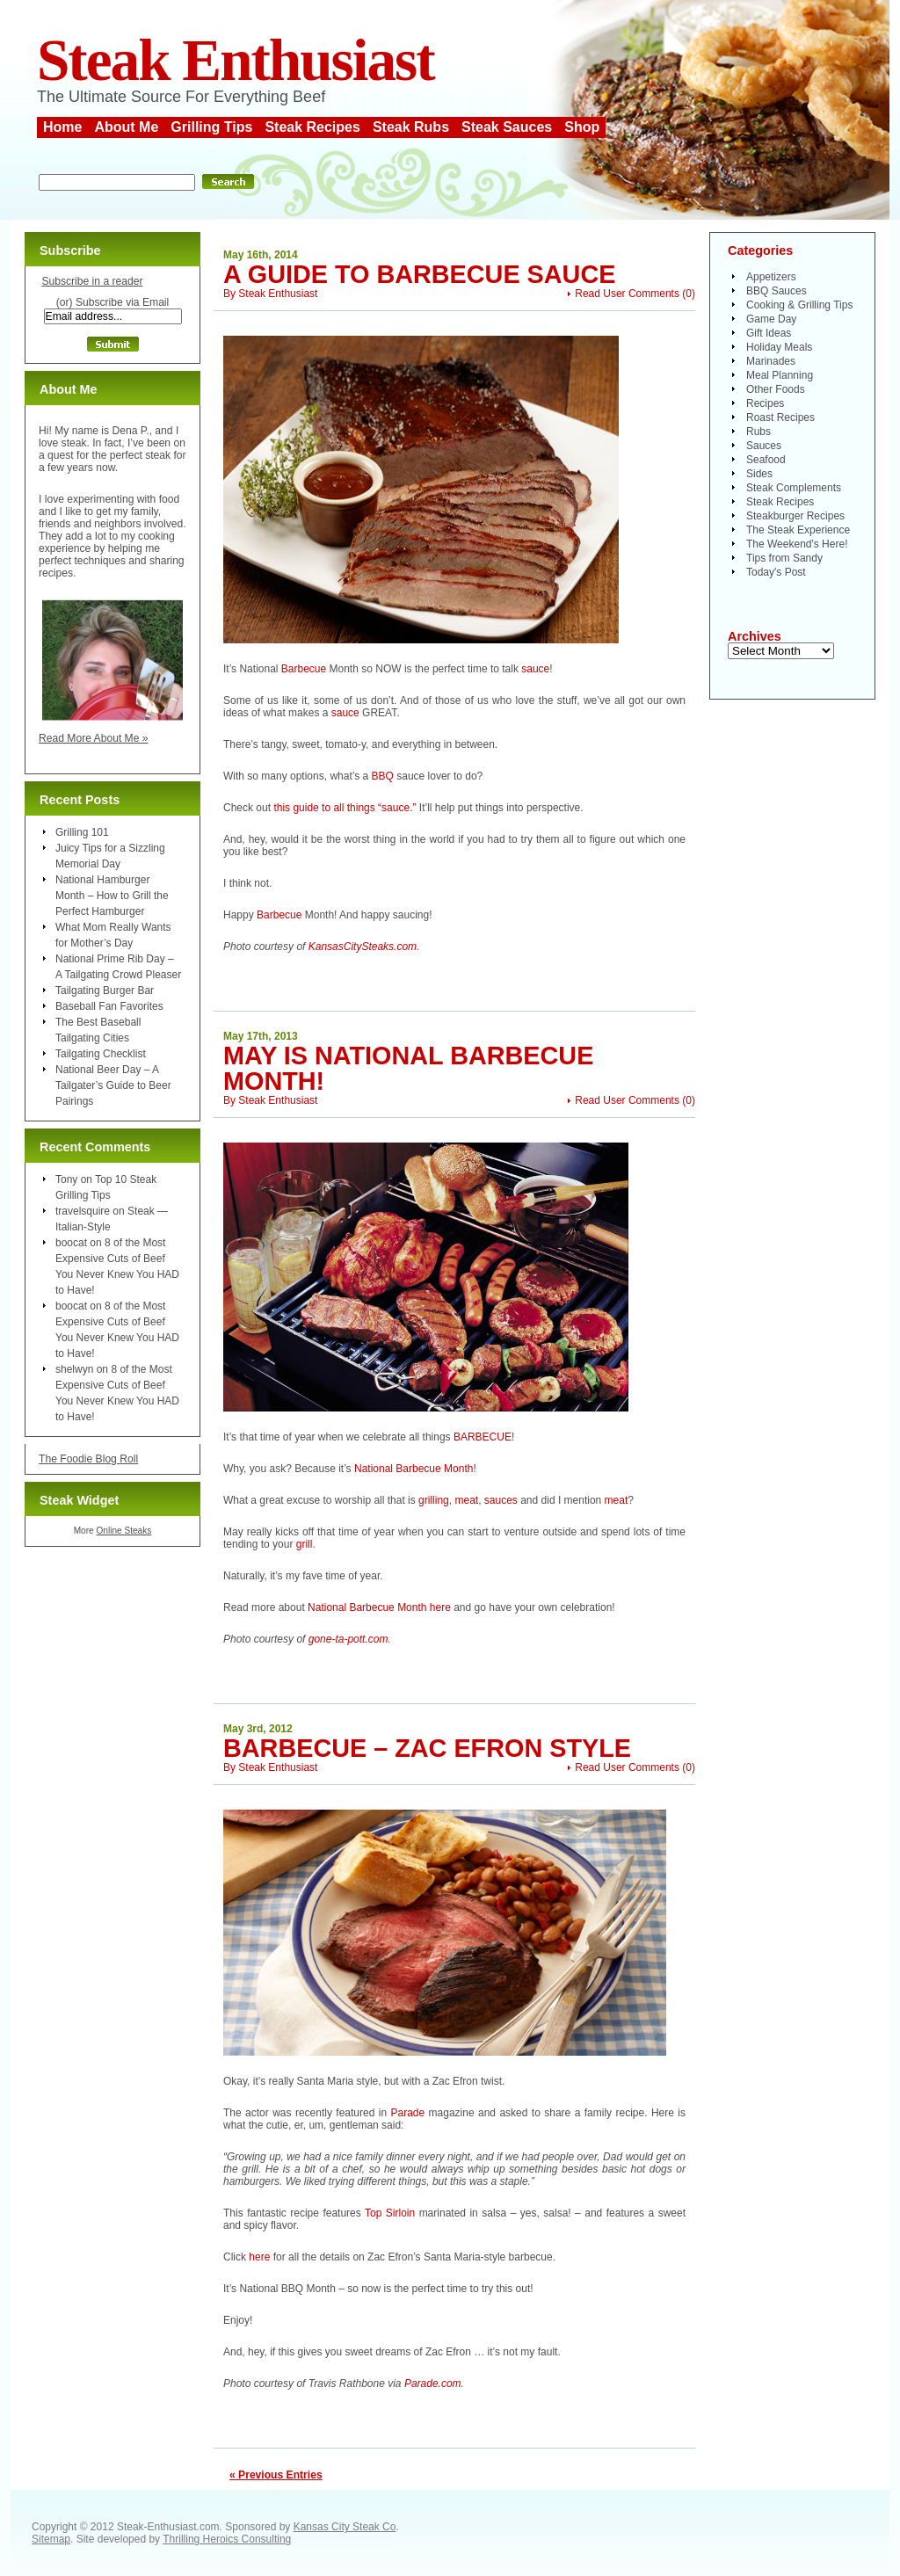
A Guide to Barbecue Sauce (419, 274)
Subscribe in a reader (91, 281)
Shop (581, 127)
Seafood (766, 460)
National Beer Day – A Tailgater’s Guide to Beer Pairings (113, 1085)
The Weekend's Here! (796, 544)
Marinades (770, 361)
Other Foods (775, 389)
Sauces (763, 445)
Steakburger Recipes (795, 516)
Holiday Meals (779, 347)
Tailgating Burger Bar (104, 990)
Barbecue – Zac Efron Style (427, 1748)
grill (304, 1544)
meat (466, 1500)
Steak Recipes (312, 127)
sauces (501, 1500)
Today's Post (776, 572)
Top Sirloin (390, 2213)
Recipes (765, 403)
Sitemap (51, 2539)
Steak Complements (793, 488)
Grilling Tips (211, 127)
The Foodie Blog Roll (88, 1459)
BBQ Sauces (776, 291)
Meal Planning (779, 375)
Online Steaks (123, 1530)
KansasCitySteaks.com (362, 946)
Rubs (758, 431)
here (259, 2257)
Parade (407, 2113)
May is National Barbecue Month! (408, 1068)
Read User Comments (627, 293)
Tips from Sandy (784, 558)
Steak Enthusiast (235, 60)
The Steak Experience (798, 530)
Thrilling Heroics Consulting (227, 2539)
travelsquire (82, 1211)
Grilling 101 (82, 832)
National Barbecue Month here (379, 1607)
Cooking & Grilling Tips (799, 305)
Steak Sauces (506, 127)
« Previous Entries (276, 2475)
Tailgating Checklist (100, 1054)
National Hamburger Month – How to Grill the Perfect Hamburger (112, 896)
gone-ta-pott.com (348, 1639)
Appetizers (771, 277)
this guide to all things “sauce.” (344, 808)
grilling (433, 1500)
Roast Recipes (780, 417)
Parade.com (432, 2383)
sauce (535, 669)
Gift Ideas (768, 333)
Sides (759, 474)
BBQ (383, 776)
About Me (126, 127)
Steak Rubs (411, 127)
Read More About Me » (94, 738)
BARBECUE (483, 1437)
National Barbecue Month (413, 1468)
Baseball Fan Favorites (109, 1006)
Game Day (771, 319)
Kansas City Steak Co (345, 2527)
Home (62, 127)
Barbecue (303, 669)
